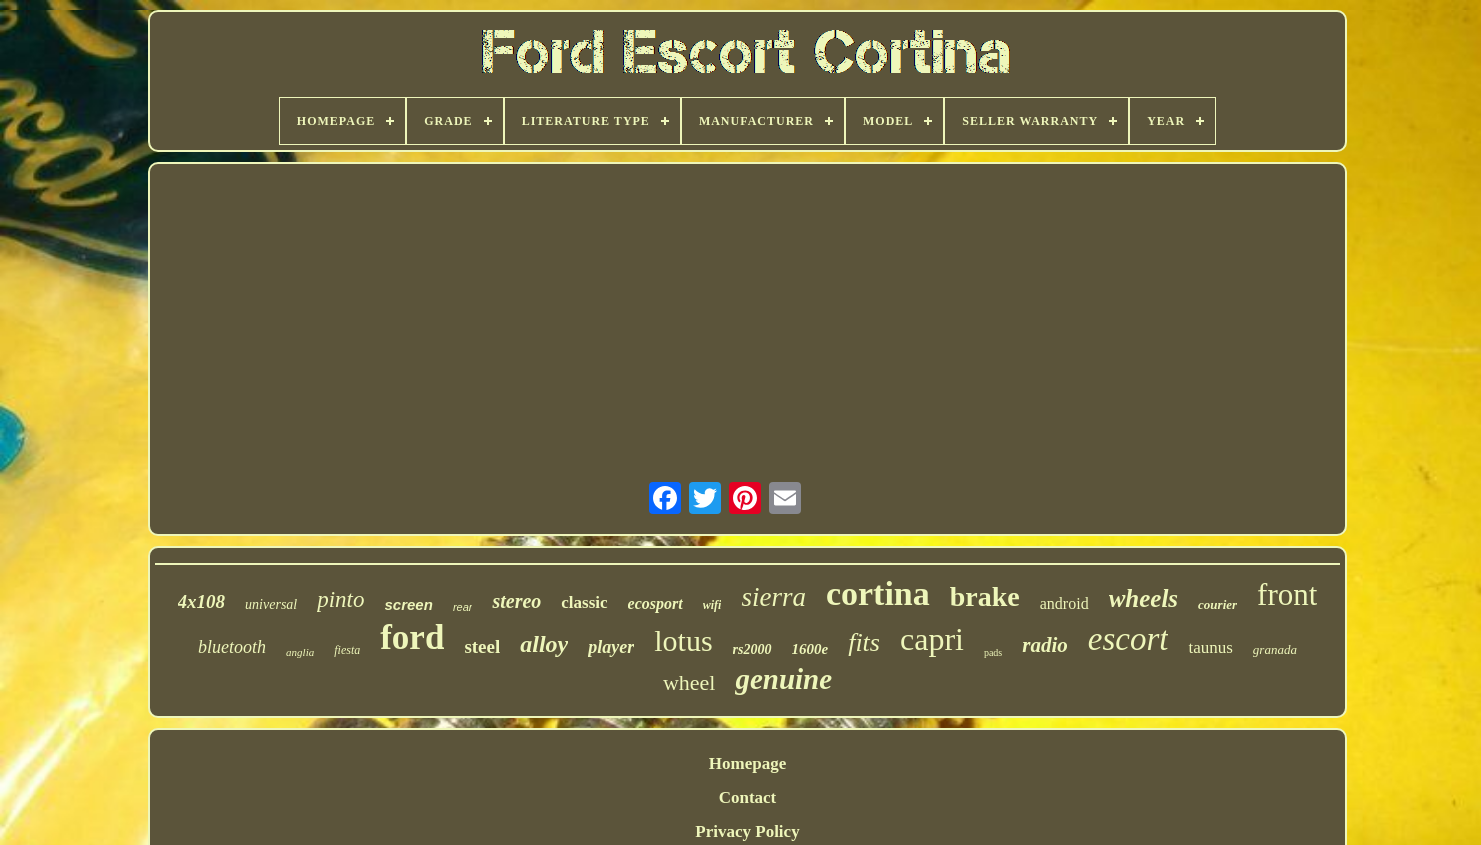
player (611, 647)
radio (1045, 645)
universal (271, 604)
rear (463, 607)
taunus (1210, 647)
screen (409, 604)
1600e (810, 649)
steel (482, 646)
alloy (544, 644)
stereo (516, 601)
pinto (340, 599)
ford (412, 637)
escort (1128, 639)
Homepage (747, 763)
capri (932, 639)
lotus (683, 640)
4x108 (202, 601)
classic (584, 602)
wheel (689, 682)
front (1287, 594)
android (1064, 603)
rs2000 (752, 649)
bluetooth (232, 647)
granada (1275, 649)
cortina (878, 593)
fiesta (347, 650)
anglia (300, 652)
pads (993, 652)
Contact (748, 797)
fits (864, 642)
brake (985, 596)
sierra (773, 597)
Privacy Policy (747, 831)
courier (1217, 604)
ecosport (655, 603)
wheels (1143, 598)
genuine (783, 679)
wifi (712, 605)
